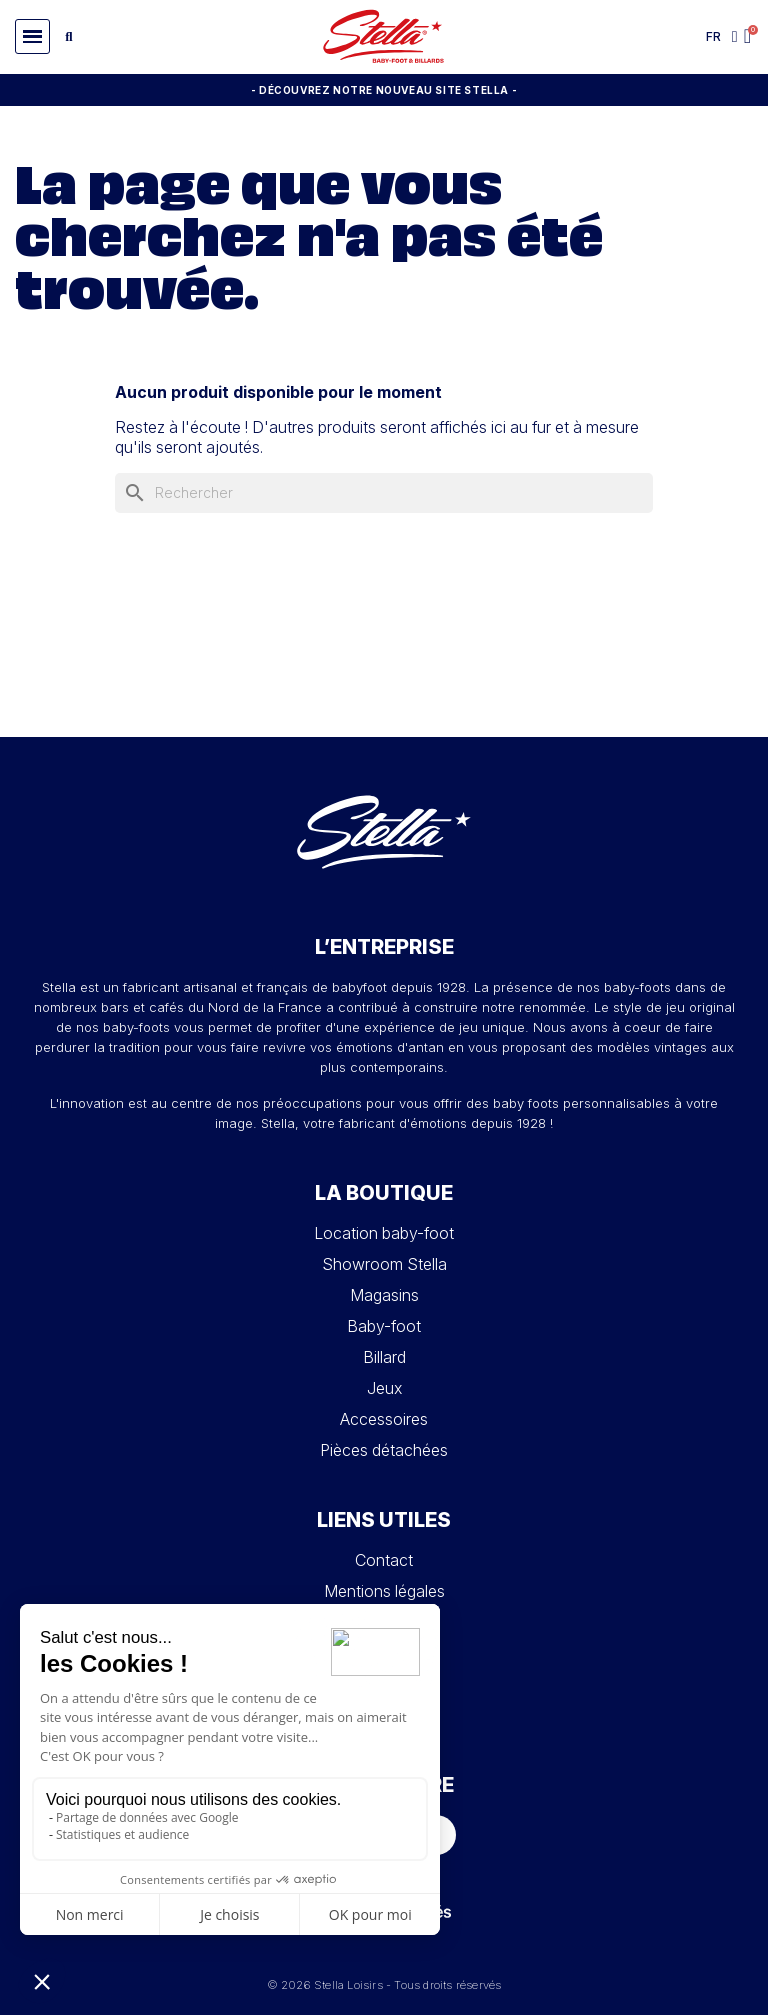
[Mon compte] (735, 37)
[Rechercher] (384, 493)
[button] (32, 36)
